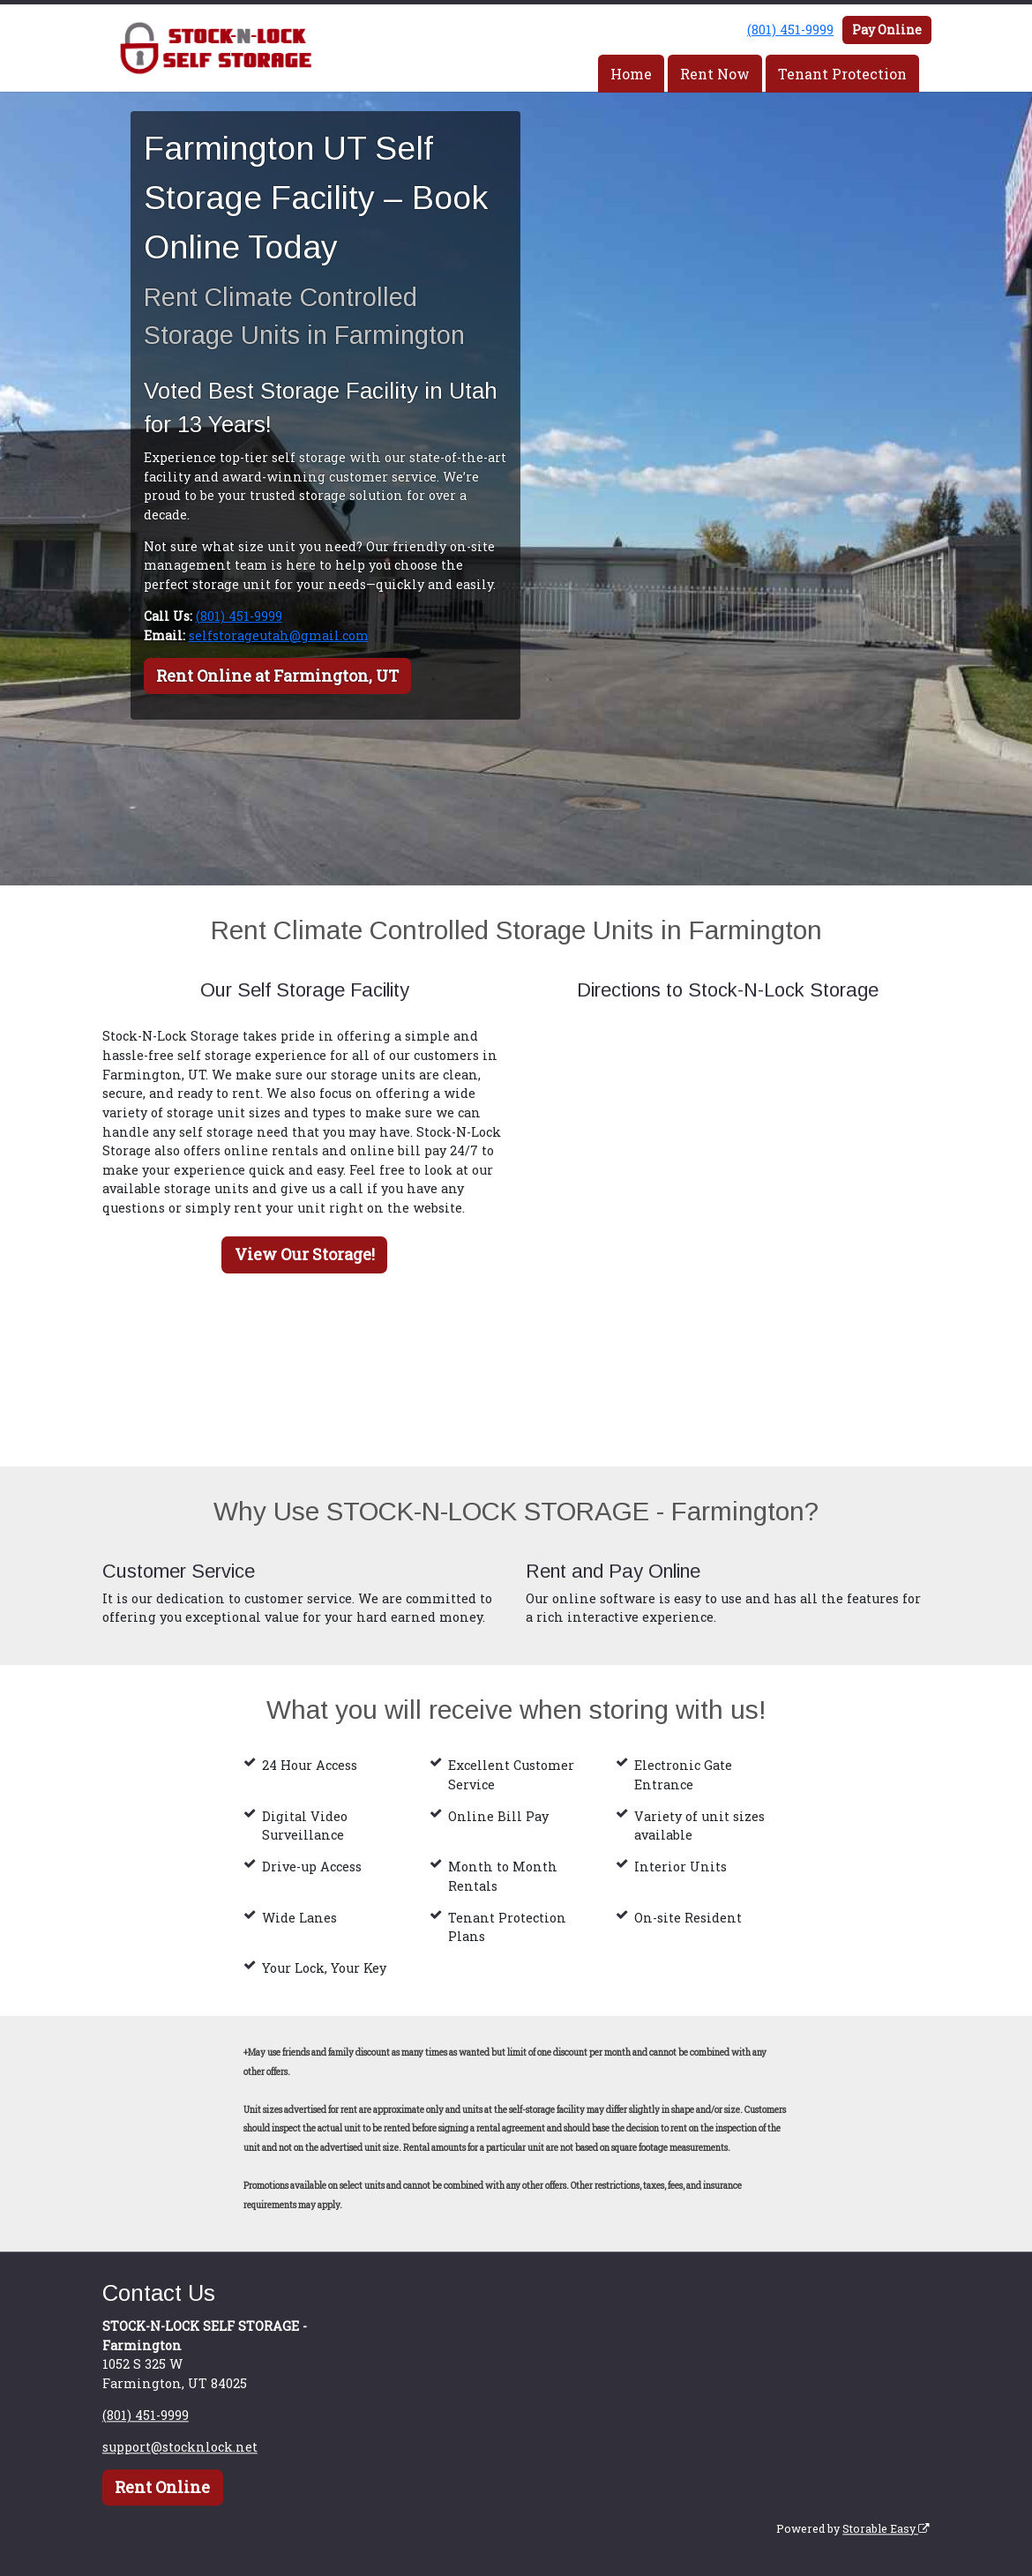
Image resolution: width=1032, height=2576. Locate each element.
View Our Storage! (305, 1254)
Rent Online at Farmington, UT (277, 675)
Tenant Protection (842, 73)
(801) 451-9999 (790, 29)
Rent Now (715, 73)
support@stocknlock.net (180, 2446)
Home (631, 73)
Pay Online (887, 29)
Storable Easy (886, 2528)
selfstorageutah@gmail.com (279, 635)
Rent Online (162, 2487)
